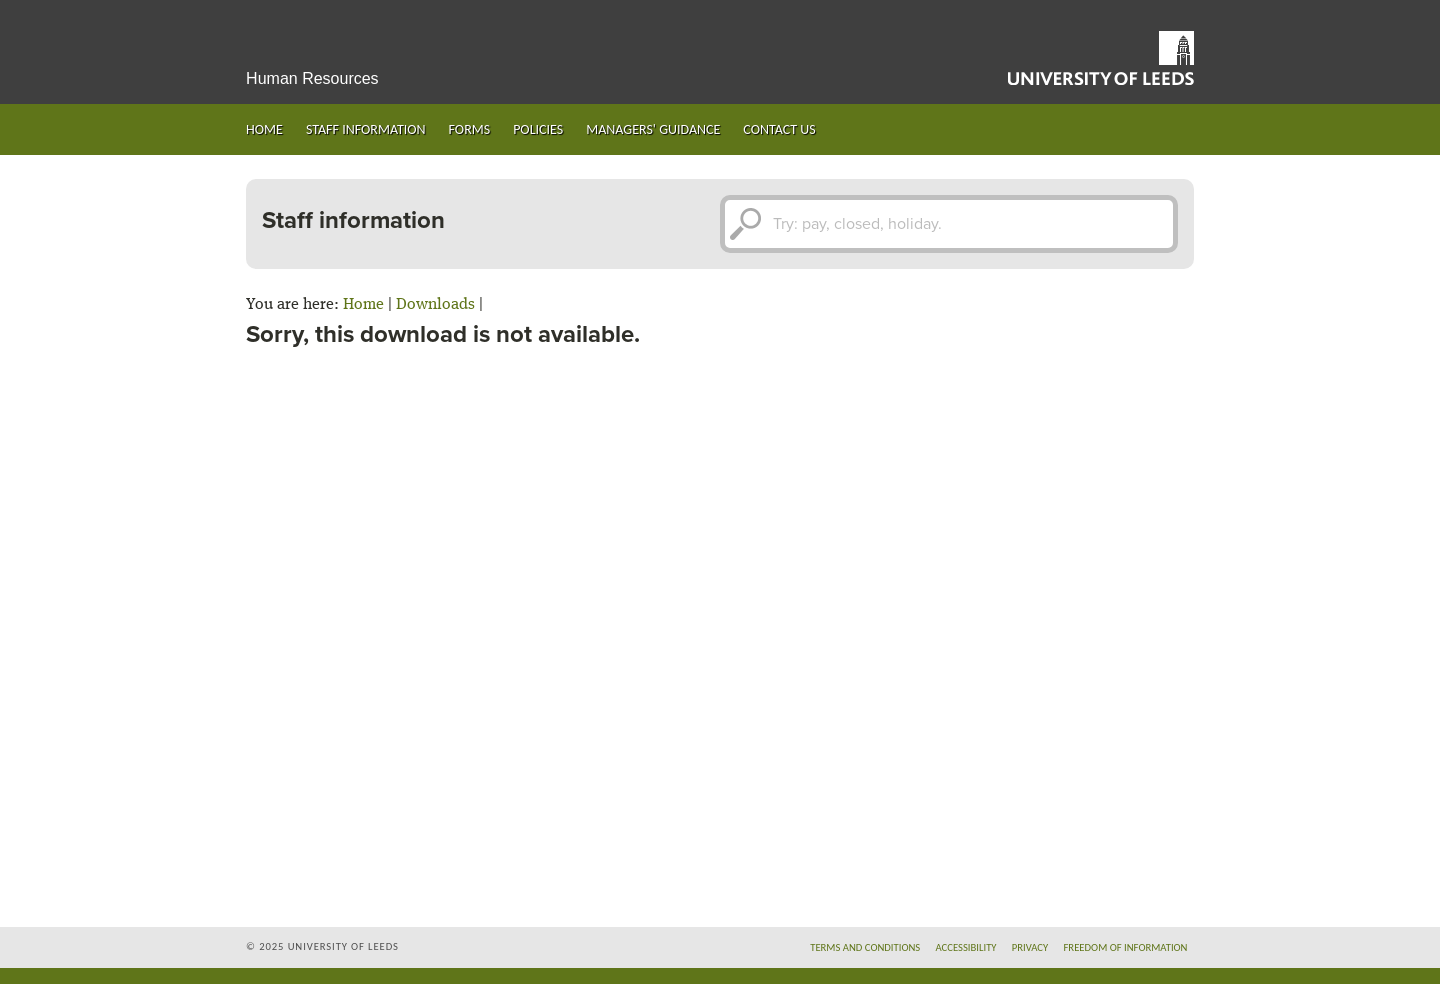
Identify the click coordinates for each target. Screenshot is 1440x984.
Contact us (779, 129)
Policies (538, 129)
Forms (470, 129)
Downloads (435, 305)
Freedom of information (1125, 947)
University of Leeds (1101, 58)
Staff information (366, 129)
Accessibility (965, 947)
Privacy (1030, 947)
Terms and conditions (865, 947)
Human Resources (312, 78)
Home (264, 129)
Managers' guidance (653, 129)
